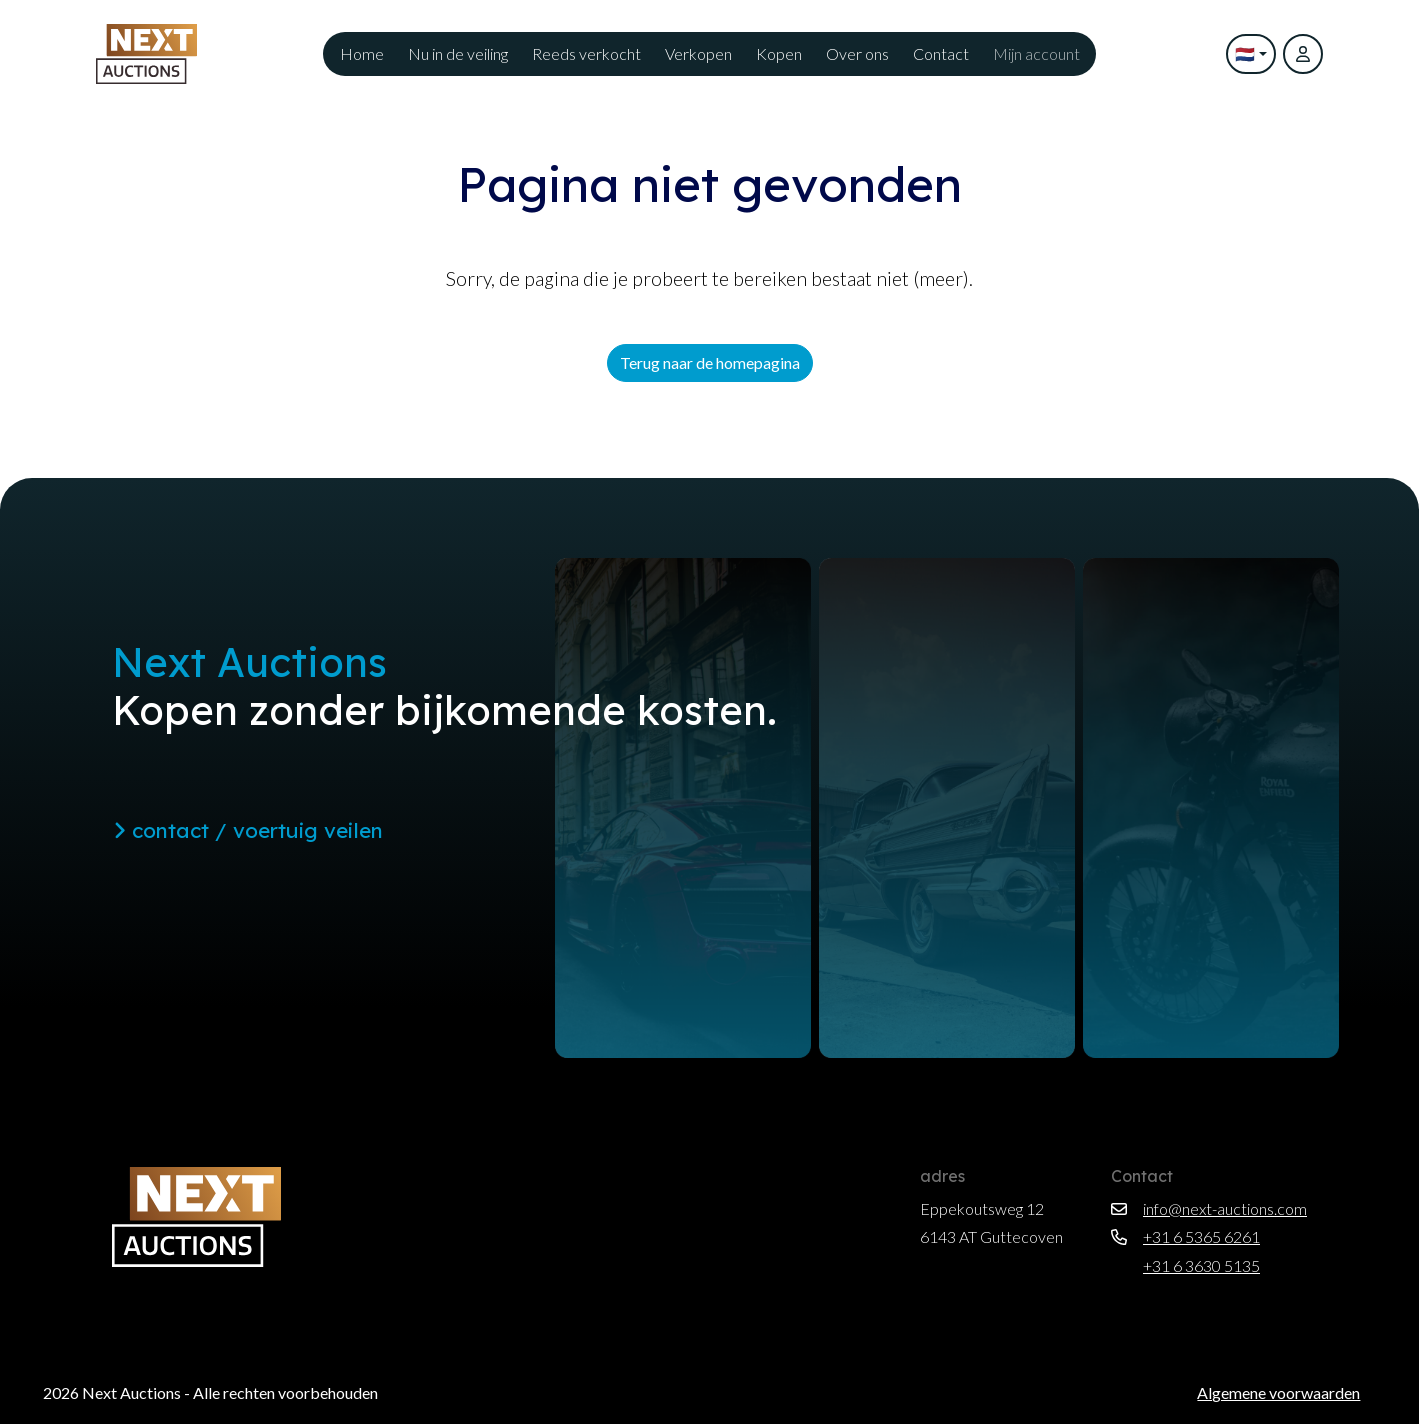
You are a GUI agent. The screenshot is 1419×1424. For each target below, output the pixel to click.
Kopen (779, 53)
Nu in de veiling (458, 53)
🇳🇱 (1245, 53)
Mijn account (1036, 53)
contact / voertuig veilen (248, 830)
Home (362, 53)
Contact (941, 53)
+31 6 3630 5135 (1185, 1265)
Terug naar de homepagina (710, 362)
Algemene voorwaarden (1278, 1392)
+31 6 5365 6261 (1185, 1236)
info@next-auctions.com (1209, 1208)
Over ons (857, 53)
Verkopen (698, 53)
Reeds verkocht (586, 53)
